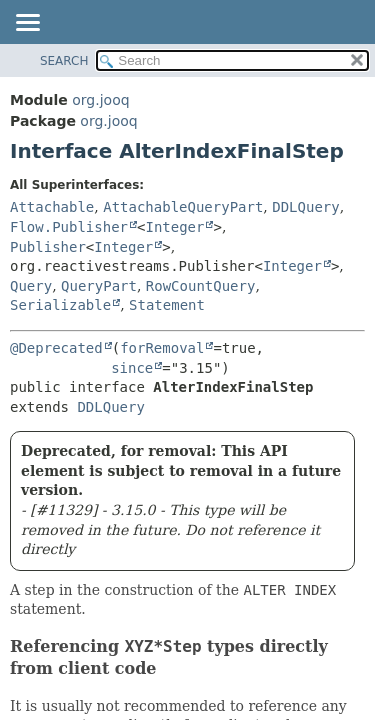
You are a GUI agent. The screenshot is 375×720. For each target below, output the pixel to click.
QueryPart (99, 286)
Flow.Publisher (69, 227)
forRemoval (162, 348)
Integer (174, 227)
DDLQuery (305, 207)
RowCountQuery (201, 286)
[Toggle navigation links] (27, 24)
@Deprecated (56, 348)
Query (31, 286)
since (132, 368)
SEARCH (64, 61)
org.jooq (100, 100)
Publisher (48, 247)
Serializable (60, 305)
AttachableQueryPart (183, 207)
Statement (167, 305)
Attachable (52, 207)
